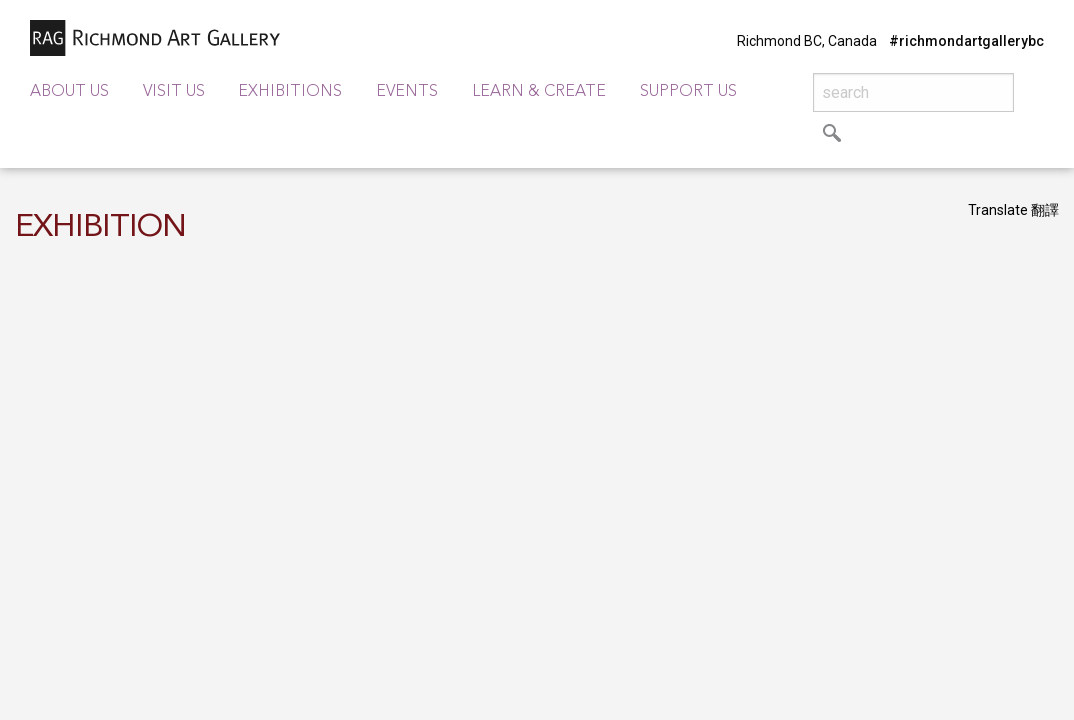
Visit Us (174, 92)
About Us (69, 92)
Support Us (688, 92)
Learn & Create (539, 92)
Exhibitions (290, 92)
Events (407, 92)
